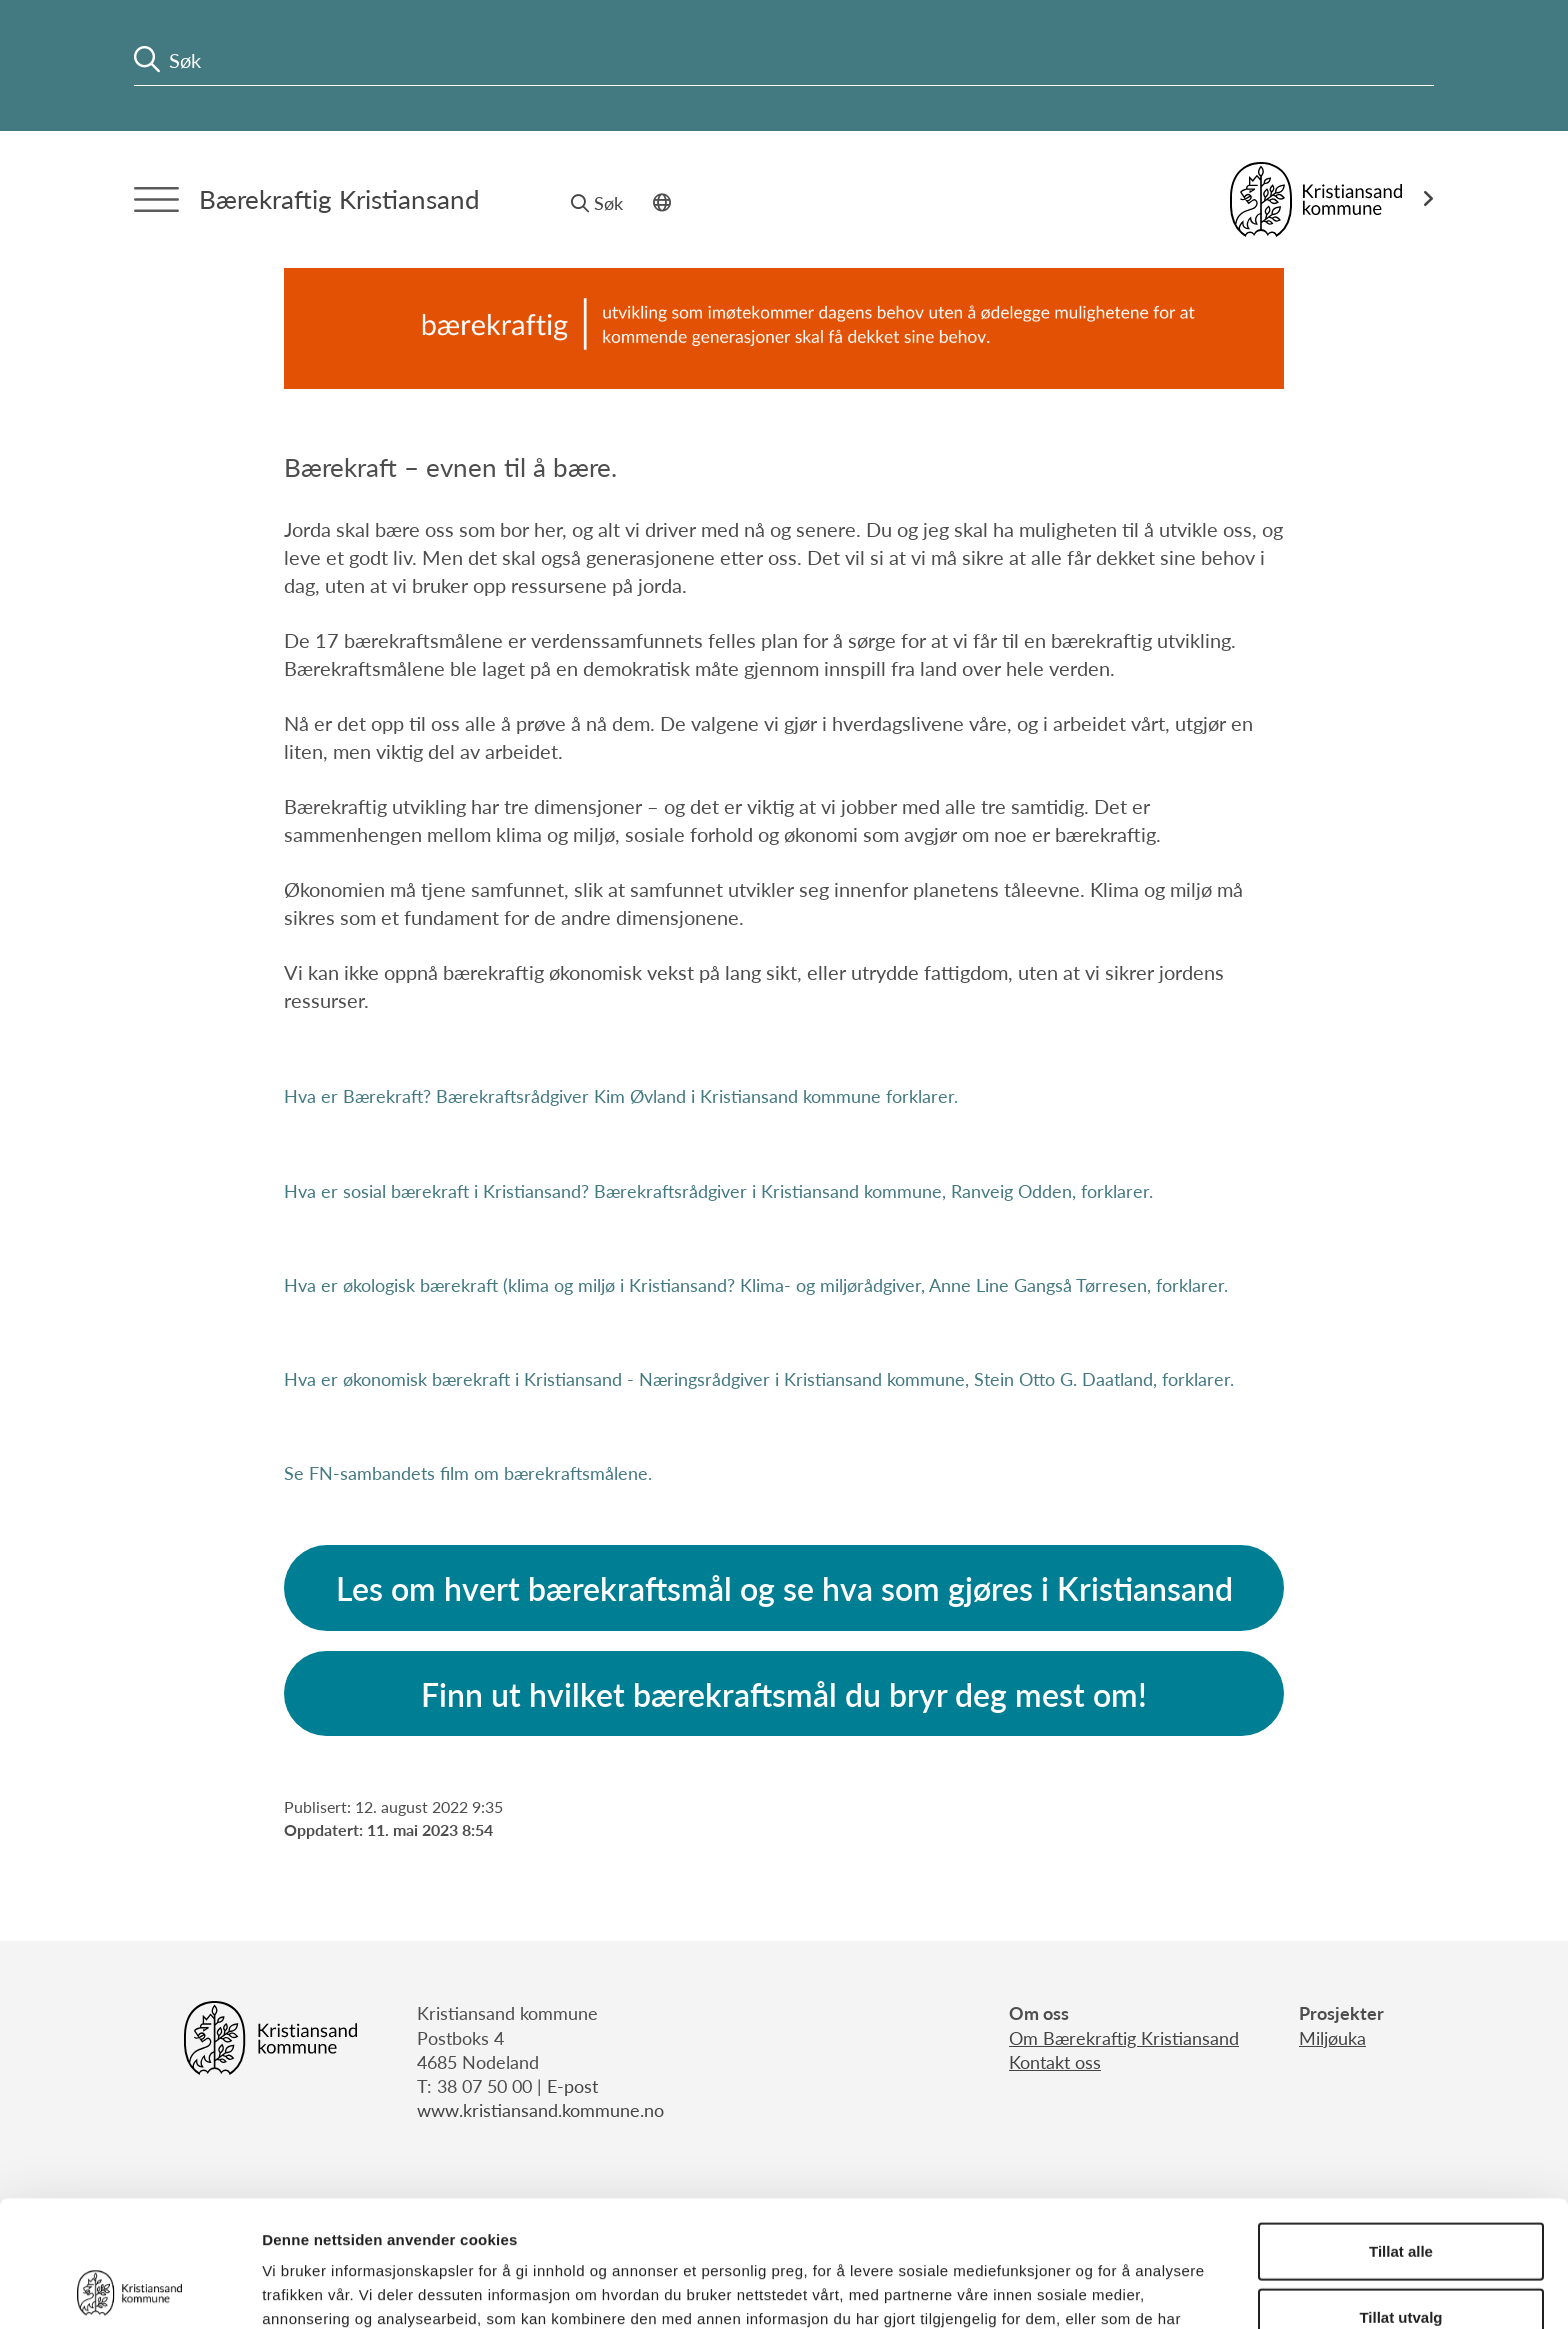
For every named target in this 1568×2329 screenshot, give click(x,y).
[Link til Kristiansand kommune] (1332, 199)
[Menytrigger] (156, 199)
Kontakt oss (1055, 2061)
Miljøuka (1332, 2037)
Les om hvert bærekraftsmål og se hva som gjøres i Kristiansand (784, 1588)
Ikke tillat (1401, 2263)
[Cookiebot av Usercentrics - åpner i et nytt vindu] (129, 2290)
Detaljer (1065, 2289)
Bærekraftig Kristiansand (339, 198)
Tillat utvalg (1400, 2198)
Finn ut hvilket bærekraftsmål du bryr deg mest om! (784, 1694)
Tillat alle (1401, 2132)
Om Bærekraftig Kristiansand (1124, 2037)
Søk (597, 202)
